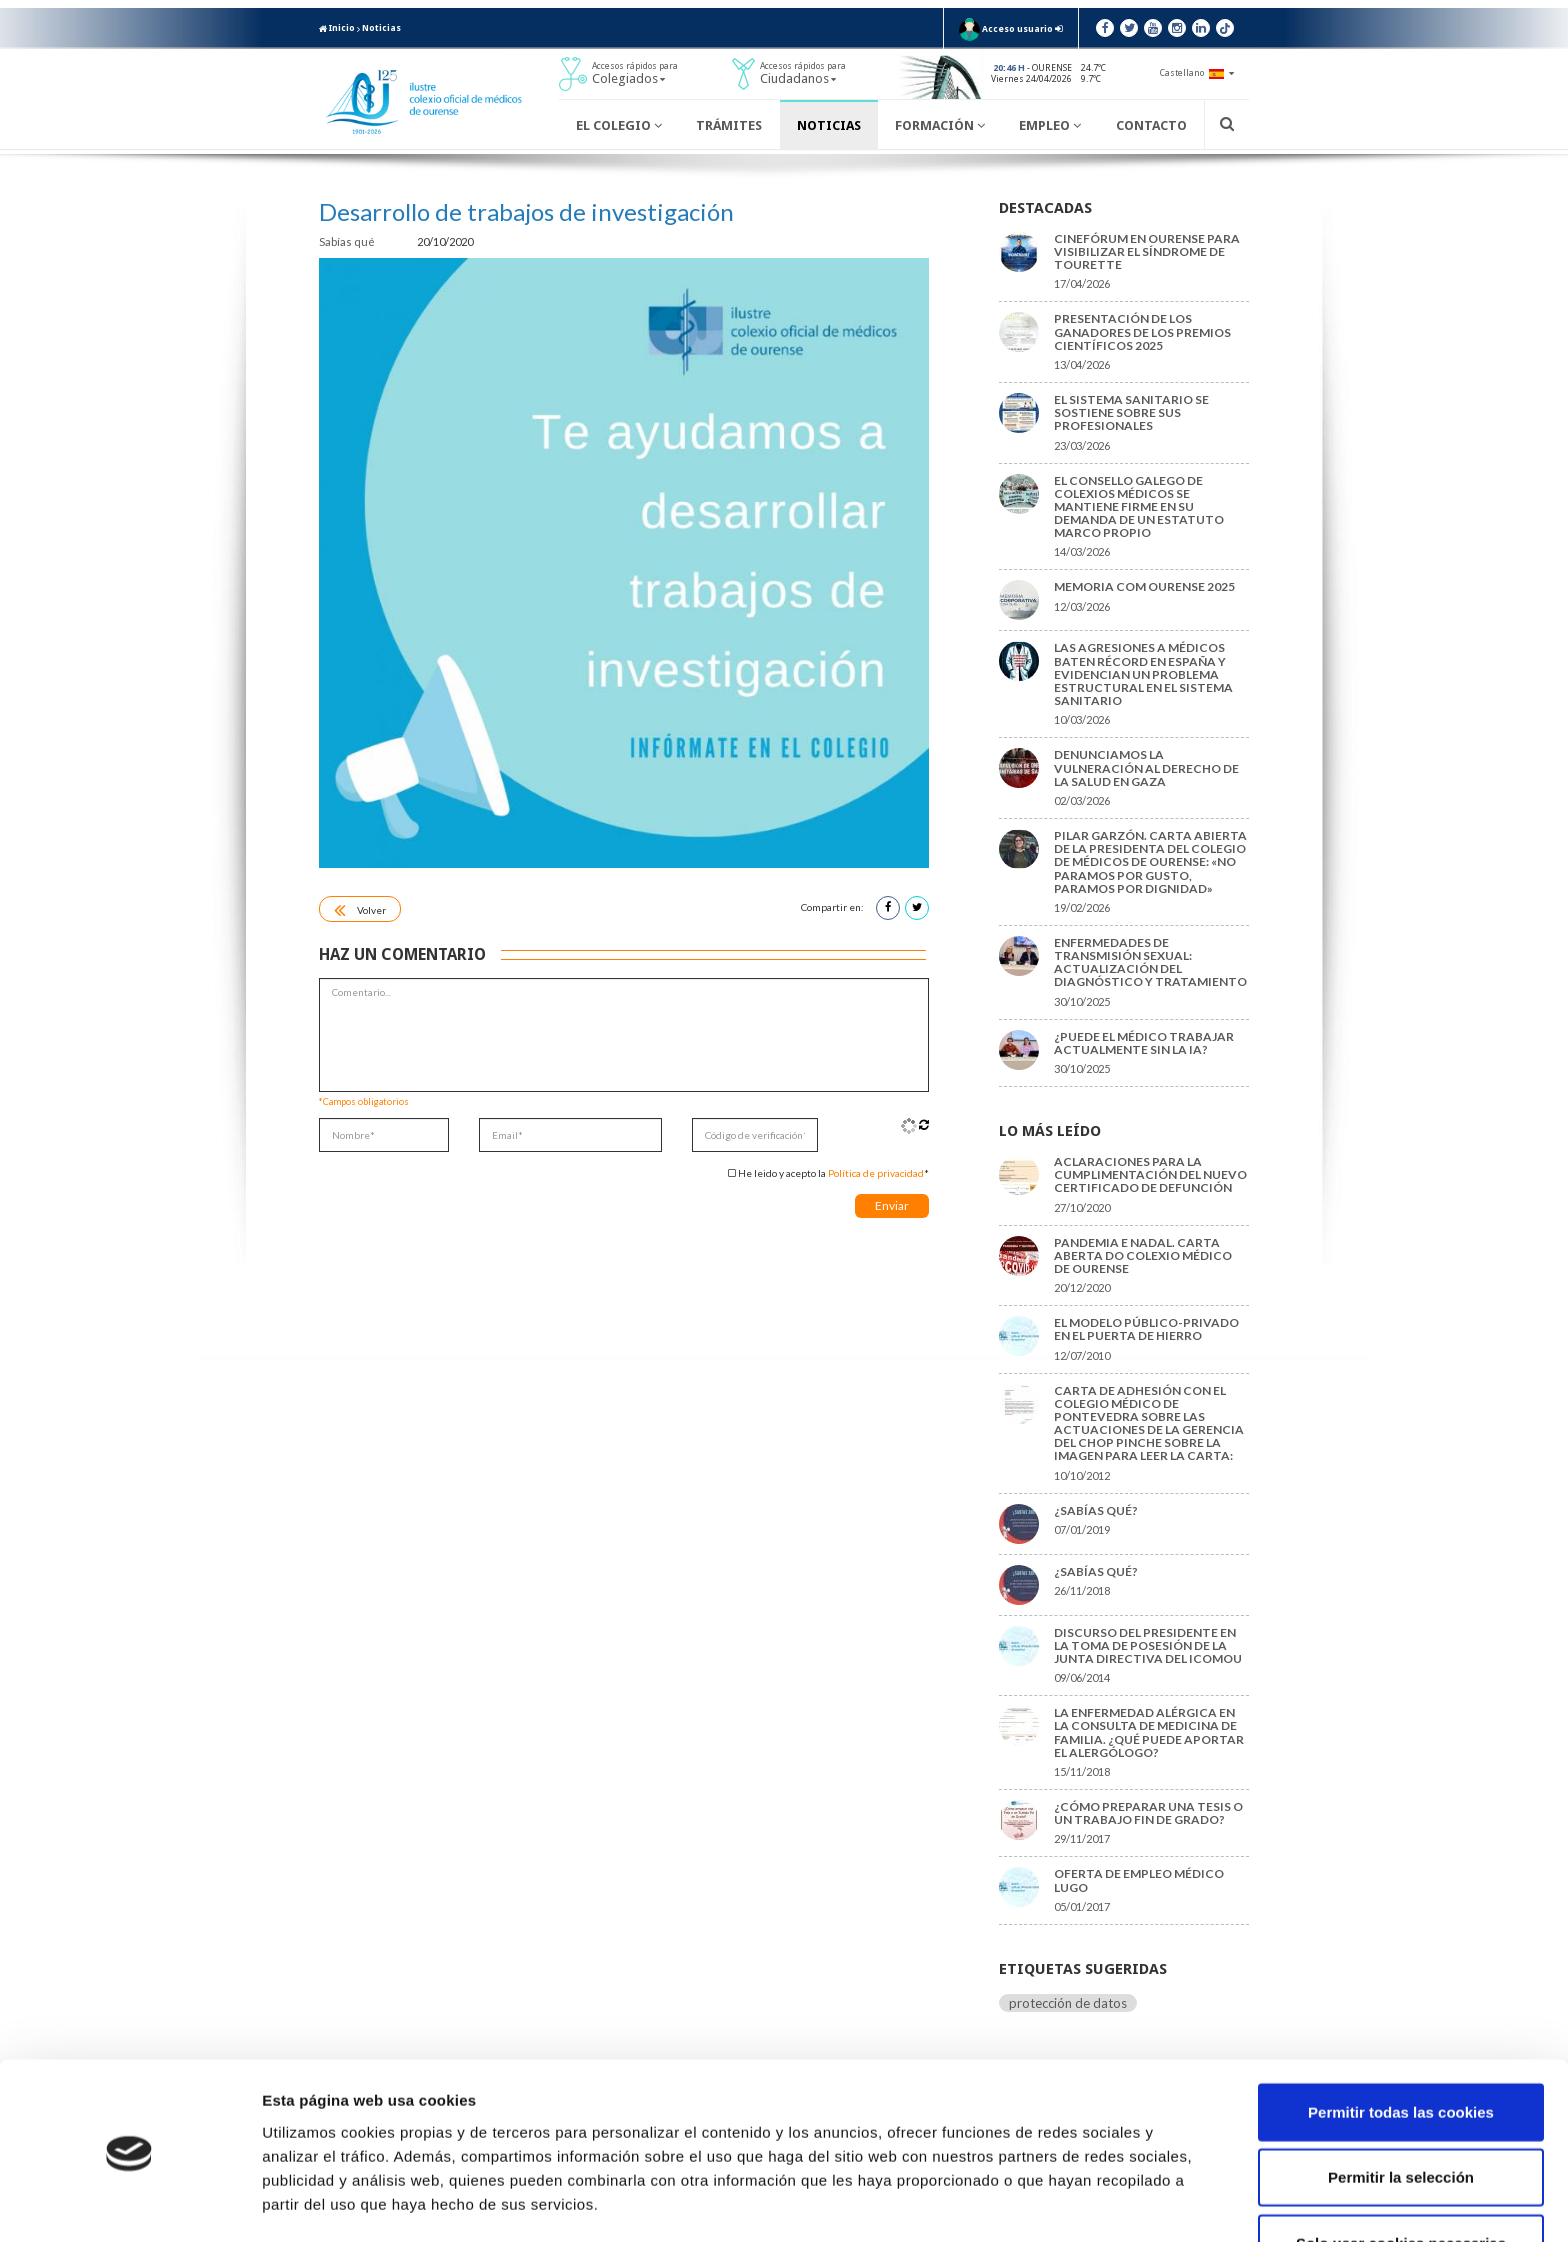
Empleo (1050, 125)
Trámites (729, 125)
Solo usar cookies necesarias (1401, 2176)
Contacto (1151, 125)
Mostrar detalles (1074, 2202)
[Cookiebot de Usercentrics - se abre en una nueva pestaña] (129, 2203)
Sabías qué (348, 241)
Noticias (381, 28)
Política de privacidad (876, 1173)
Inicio (337, 28)
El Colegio (619, 125)
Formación (940, 125)
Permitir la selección (1401, 2111)
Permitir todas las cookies (1401, 2045)
